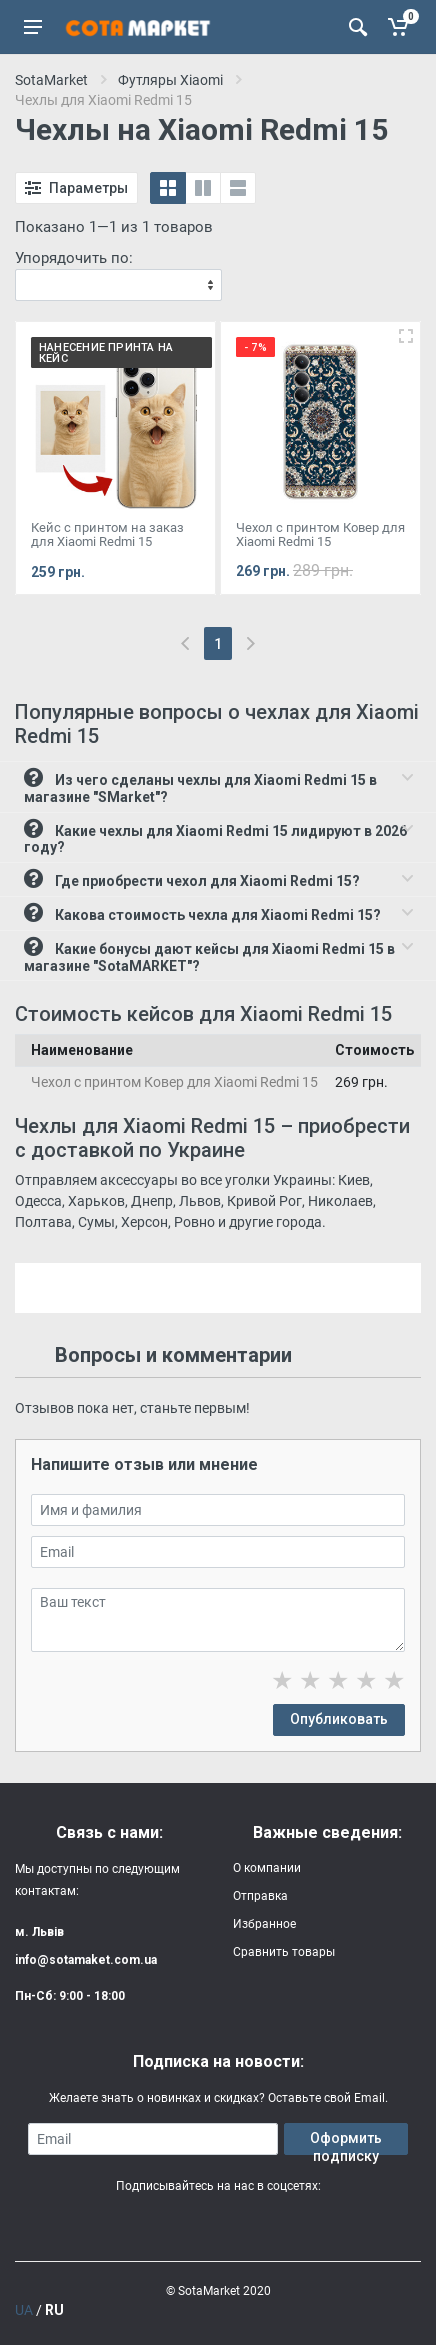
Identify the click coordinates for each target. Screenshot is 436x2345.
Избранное (264, 1924)
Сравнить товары (284, 1952)
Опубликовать (339, 1719)
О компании (267, 1868)
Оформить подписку (346, 2142)
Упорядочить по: (74, 258)
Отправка (260, 1896)
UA (24, 2310)
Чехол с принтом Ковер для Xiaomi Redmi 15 (174, 1082)
